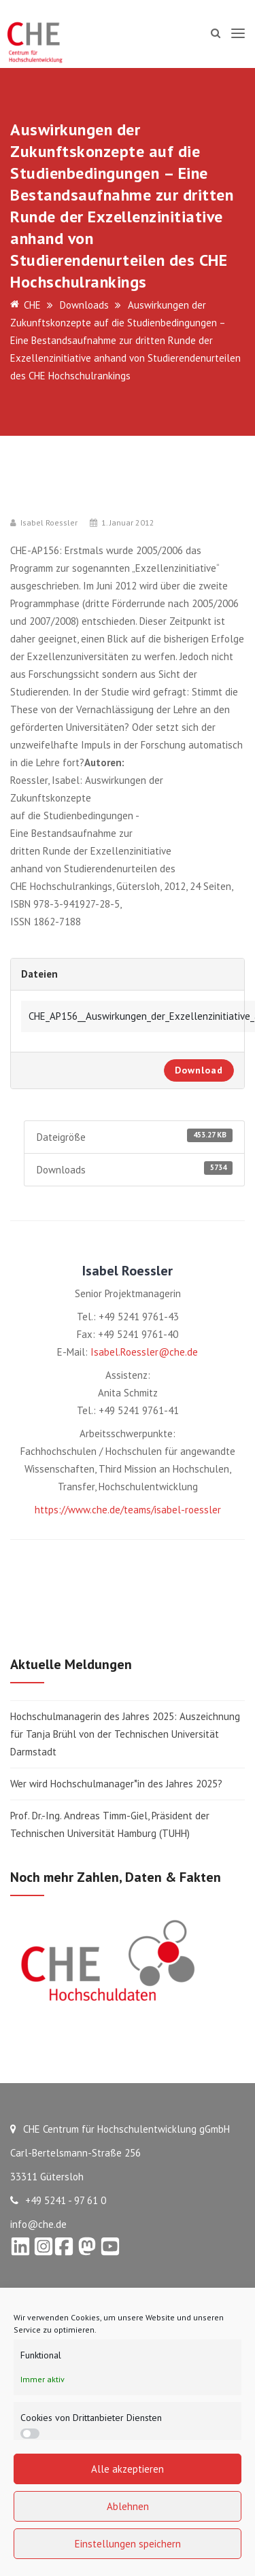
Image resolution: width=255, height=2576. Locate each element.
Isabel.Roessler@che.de (144, 1351)
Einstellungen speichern (128, 2543)
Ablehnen (128, 2506)
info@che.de (38, 2224)
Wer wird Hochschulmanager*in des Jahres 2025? (116, 1783)
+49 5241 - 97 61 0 (58, 2200)
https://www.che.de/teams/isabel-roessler (128, 1509)
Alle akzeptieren (127, 2468)
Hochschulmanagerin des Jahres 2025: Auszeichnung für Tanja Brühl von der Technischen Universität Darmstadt (125, 1734)
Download (199, 1070)
